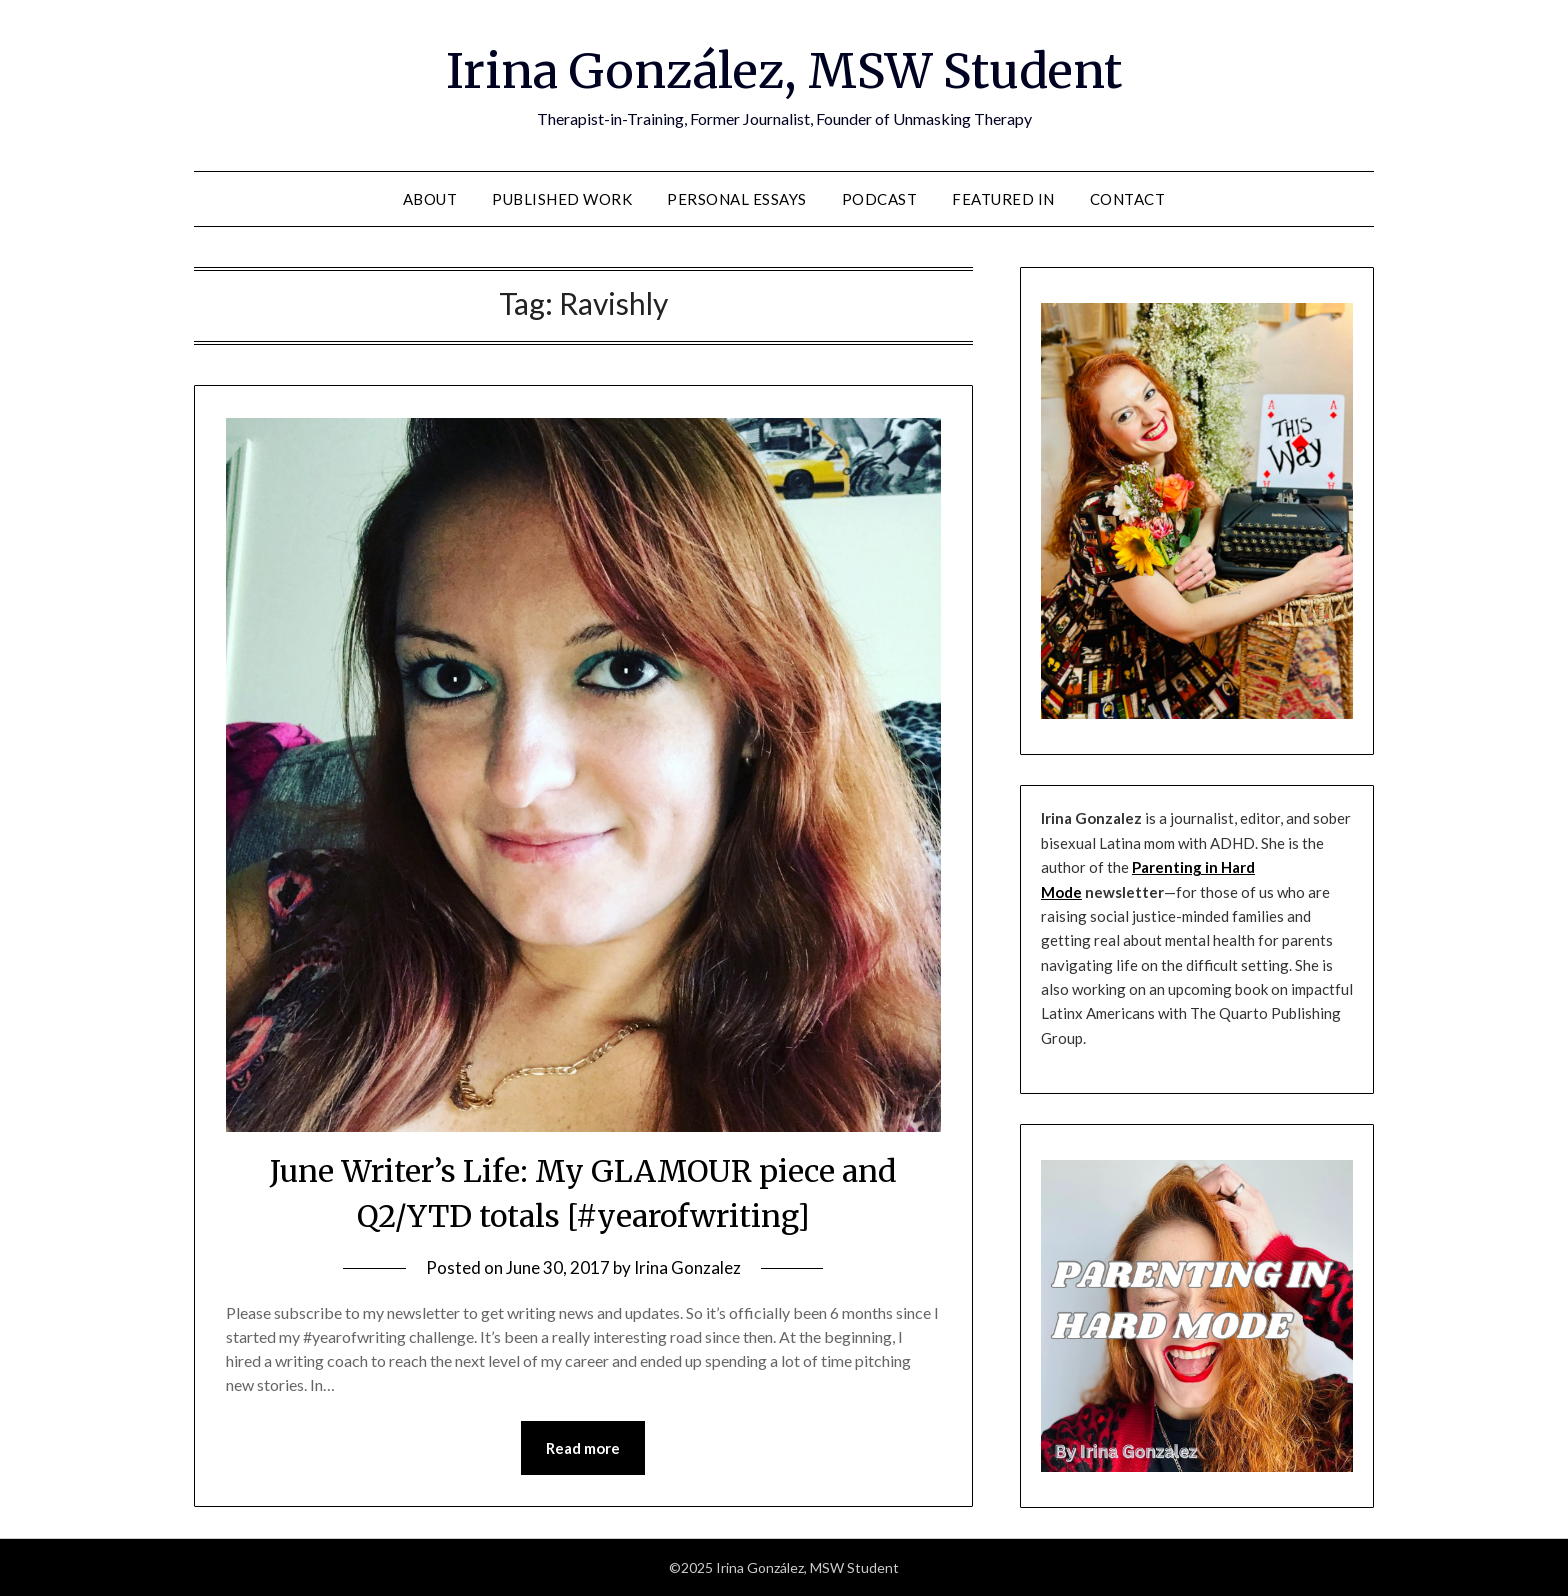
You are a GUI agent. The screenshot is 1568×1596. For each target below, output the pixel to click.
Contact (1128, 199)
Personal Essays (737, 199)
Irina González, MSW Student (784, 71)
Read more (583, 1448)
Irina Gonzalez (687, 1267)
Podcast (880, 199)
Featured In (1003, 199)
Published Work (562, 199)
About (430, 199)
